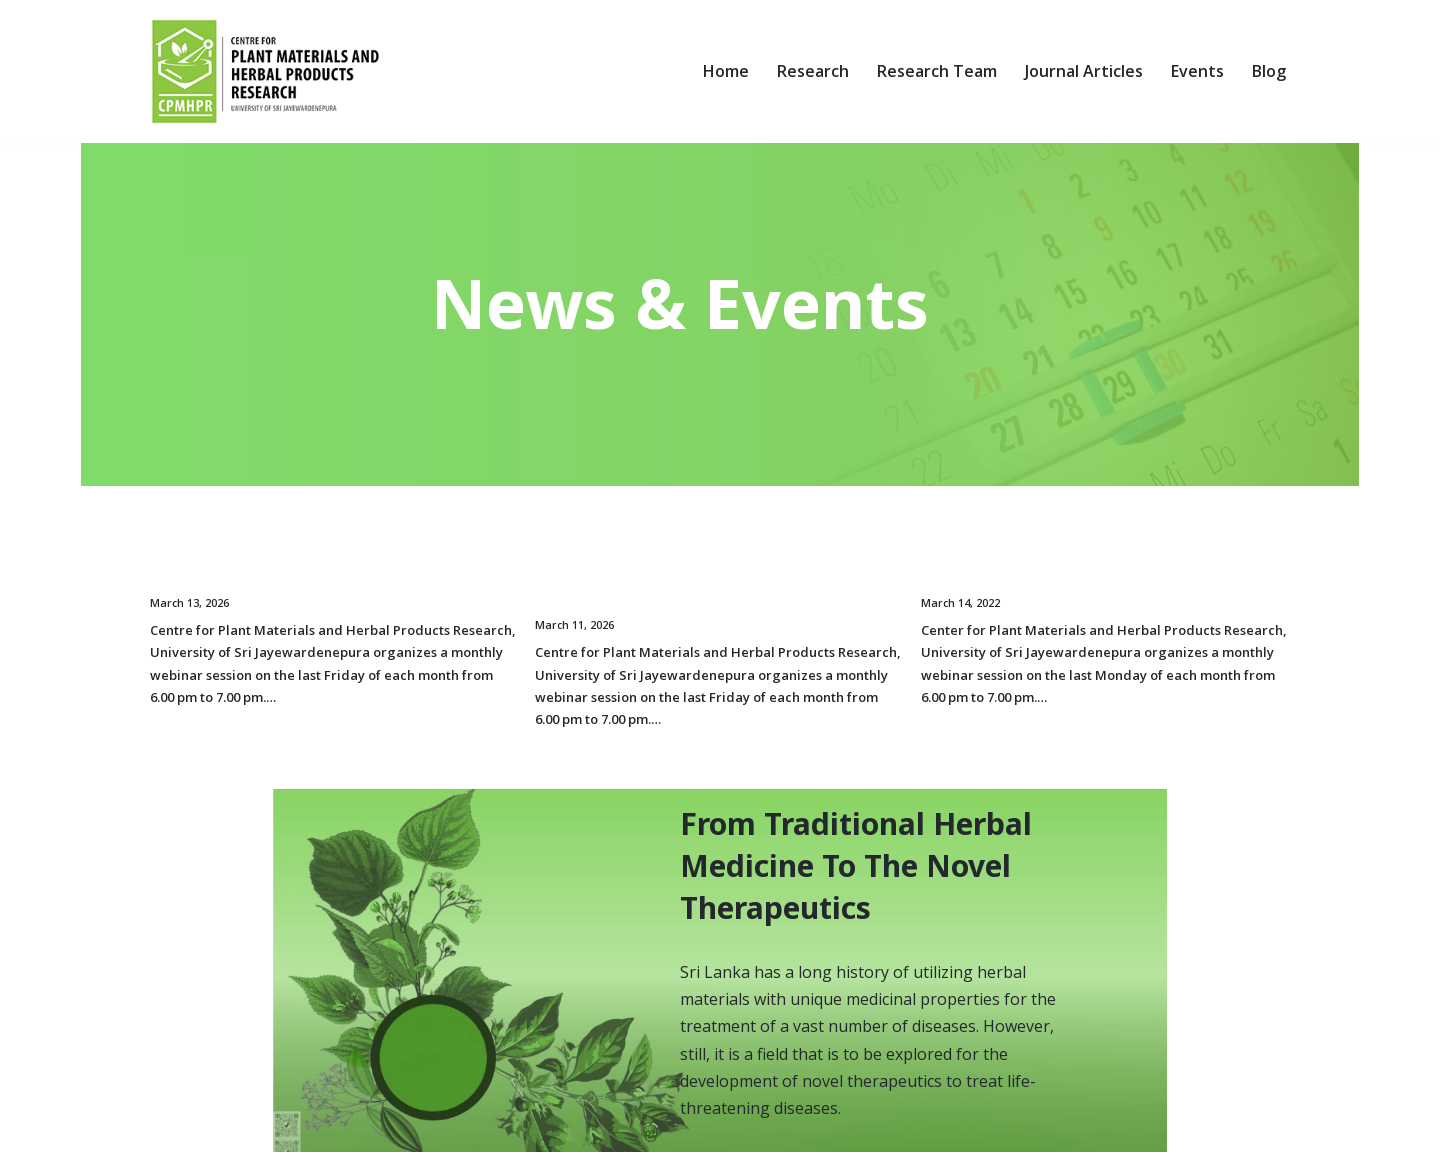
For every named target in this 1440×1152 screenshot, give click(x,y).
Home (726, 71)
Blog (1269, 71)
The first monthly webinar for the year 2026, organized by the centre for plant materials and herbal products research (717, 577)
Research (813, 71)
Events (1197, 71)
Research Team (937, 71)
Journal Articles (1084, 71)
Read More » (319, 690)
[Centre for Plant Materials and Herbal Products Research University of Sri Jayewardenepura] (271, 71)
